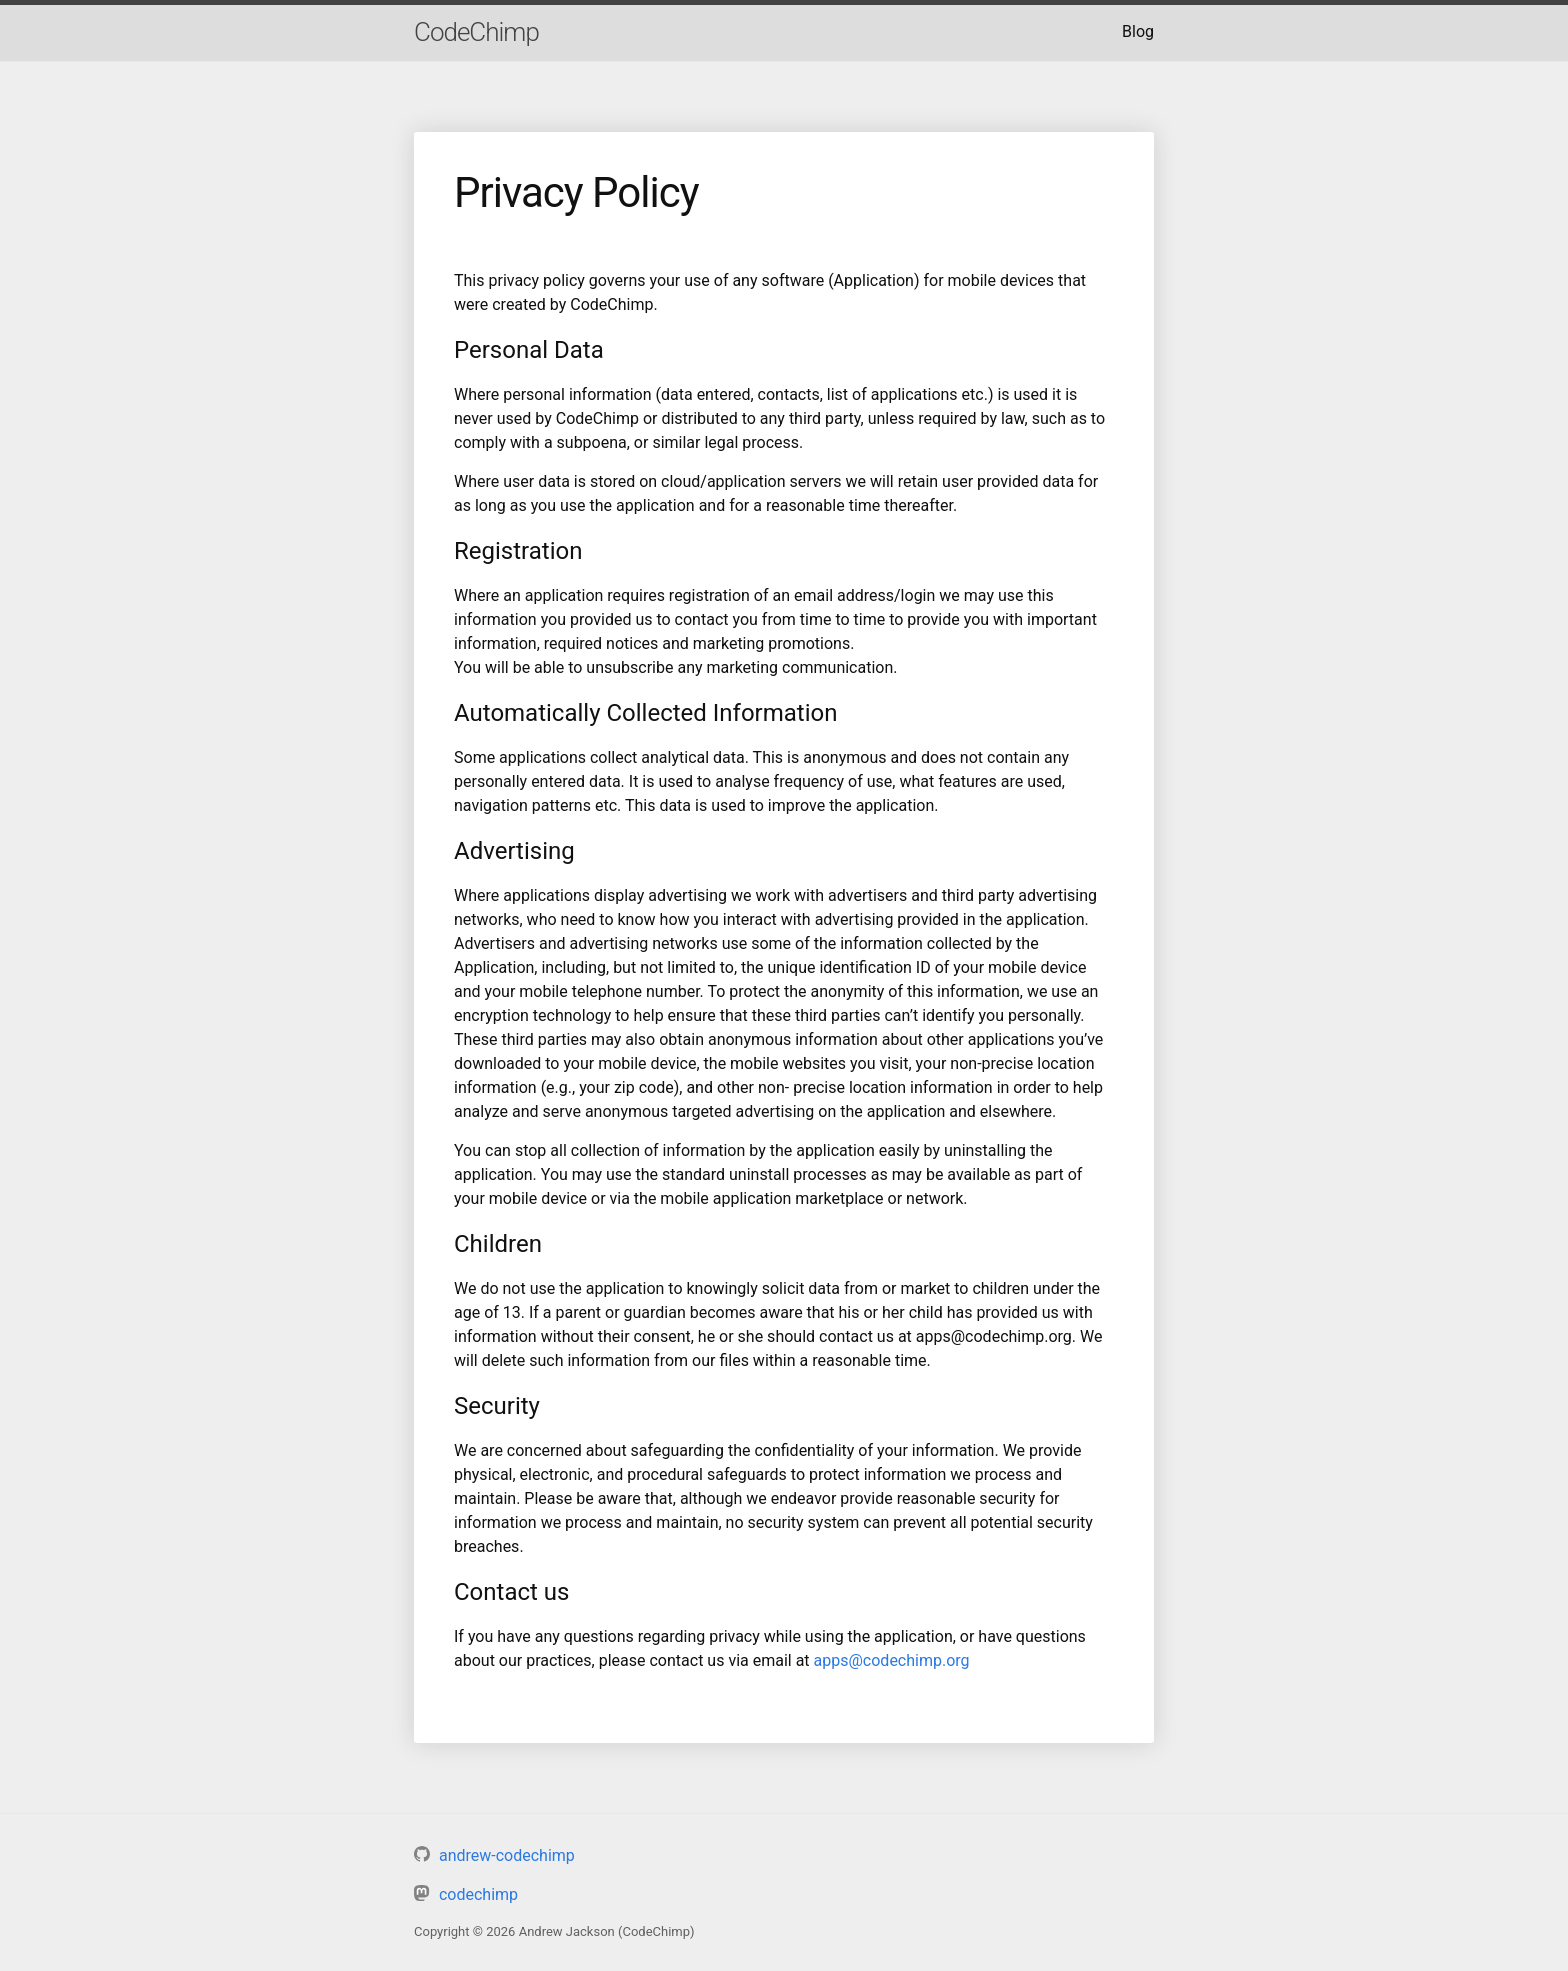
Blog (1138, 31)
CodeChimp (476, 32)
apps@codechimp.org (892, 1660)
